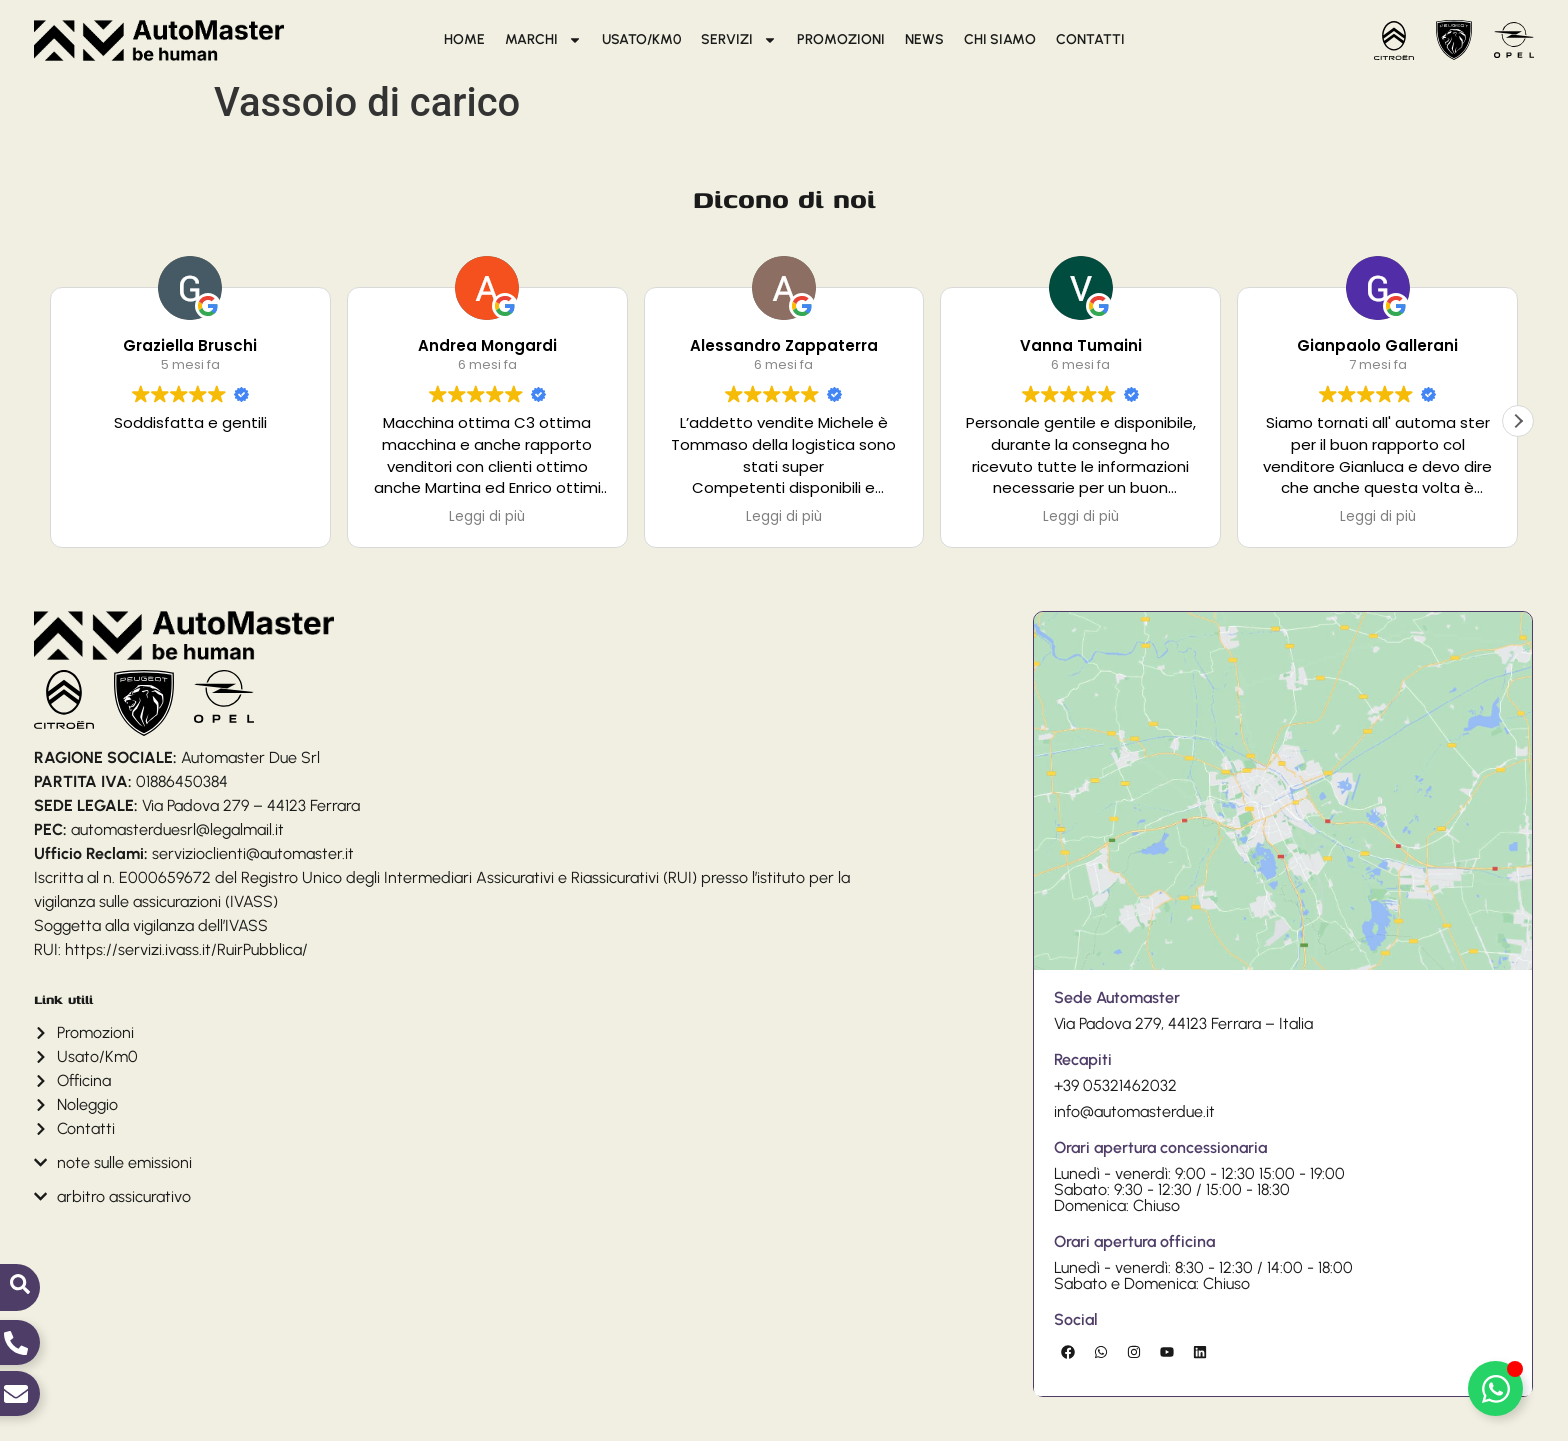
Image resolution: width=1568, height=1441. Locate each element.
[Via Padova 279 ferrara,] (1283, 712)
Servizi (739, 40)
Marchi (543, 40)
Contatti (1090, 39)
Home (464, 39)
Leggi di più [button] (487, 517)
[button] (1518, 421)
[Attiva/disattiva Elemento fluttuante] (1495, 1388)
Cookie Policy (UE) (241, 1423)
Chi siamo (1000, 39)
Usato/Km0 (641, 39)
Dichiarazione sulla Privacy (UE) (376, 1423)
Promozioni (841, 39)
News (924, 39)
